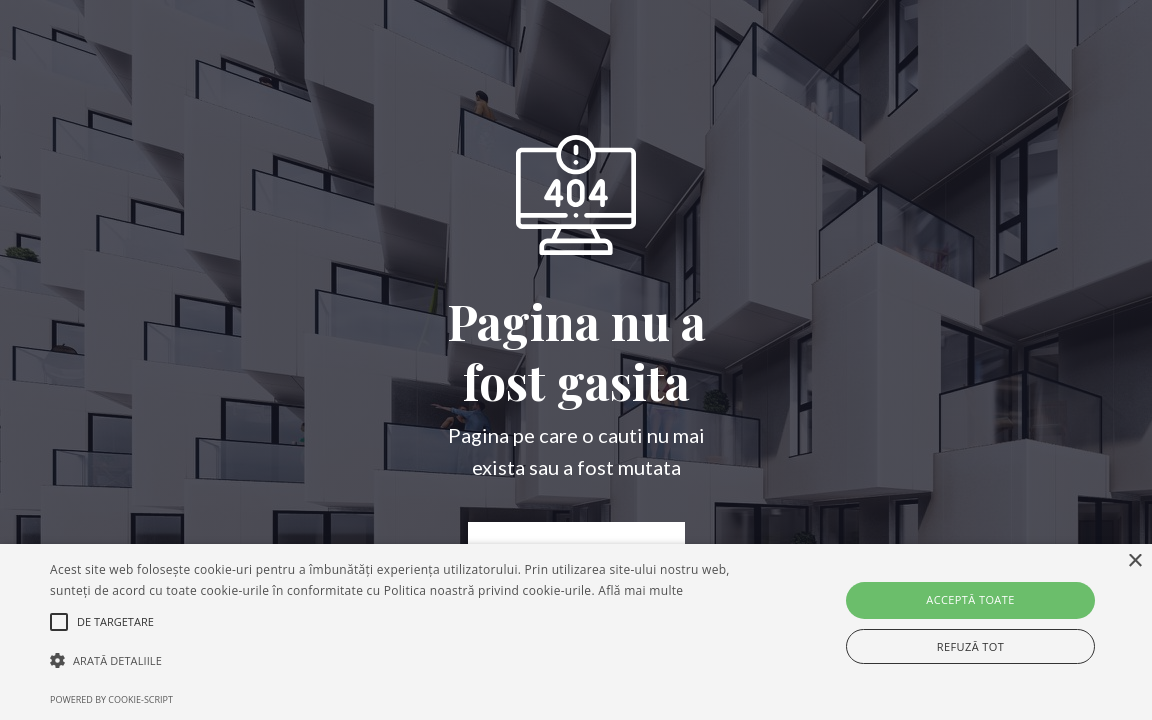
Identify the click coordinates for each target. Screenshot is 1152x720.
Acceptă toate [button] (970, 599)
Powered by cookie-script (111, 699)
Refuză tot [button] (970, 646)
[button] (392, 661)
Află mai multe (640, 590)
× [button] (1134, 561)
